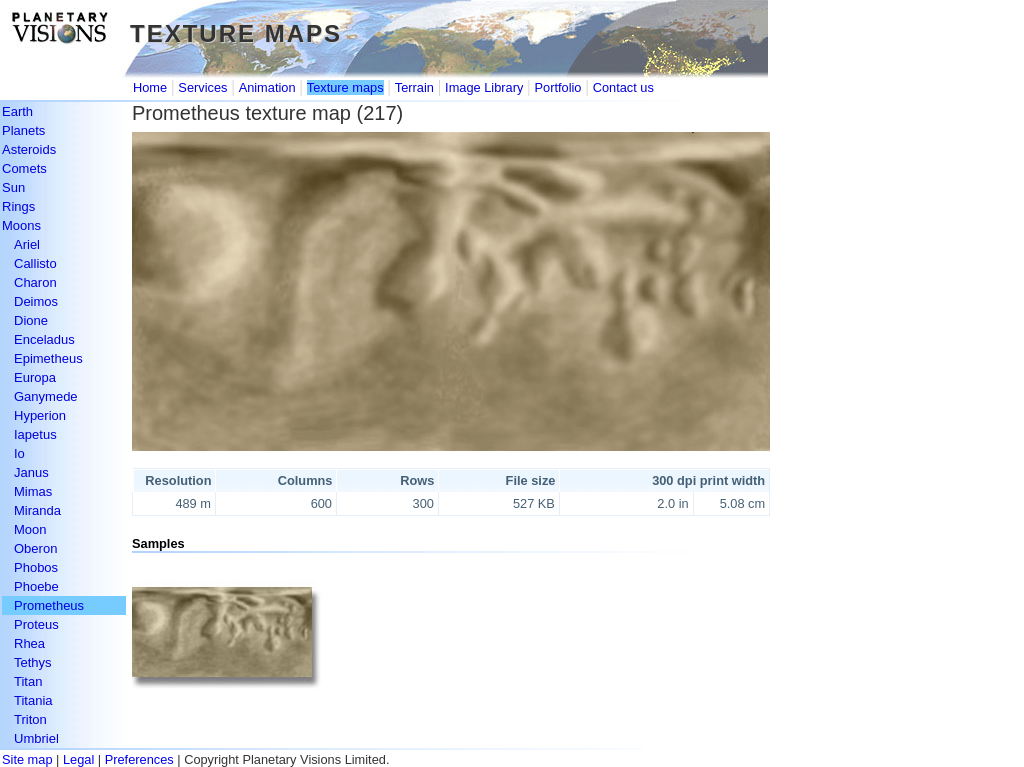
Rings (18, 206)
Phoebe (36, 586)
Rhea (29, 643)
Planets (23, 130)
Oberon (35, 548)
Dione (31, 320)
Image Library (484, 87)
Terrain (414, 87)
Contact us (623, 87)
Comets (24, 168)
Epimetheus (48, 358)
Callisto (35, 263)
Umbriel (36, 738)
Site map (27, 759)
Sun (13, 187)
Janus (31, 472)
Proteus (36, 624)
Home (150, 87)
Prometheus (49, 605)
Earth (17, 111)
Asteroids (29, 149)
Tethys (33, 662)
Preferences (139, 759)
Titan (28, 681)
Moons (21, 225)
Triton (30, 719)
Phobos (36, 567)
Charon (35, 282)
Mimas (33, 491)
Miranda (37, 510)
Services (202, 87)
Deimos (36, 301)
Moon (30, 529)
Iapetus (35, 434)
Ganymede (46, 396)
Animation (267, 87)
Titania (33, 700)
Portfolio (558, 87)
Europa (35, 377)
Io (19, 453)
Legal (78, 759)
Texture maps (345, 87)
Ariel (27, 244)
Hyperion (40, 415)
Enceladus (44, 339)
